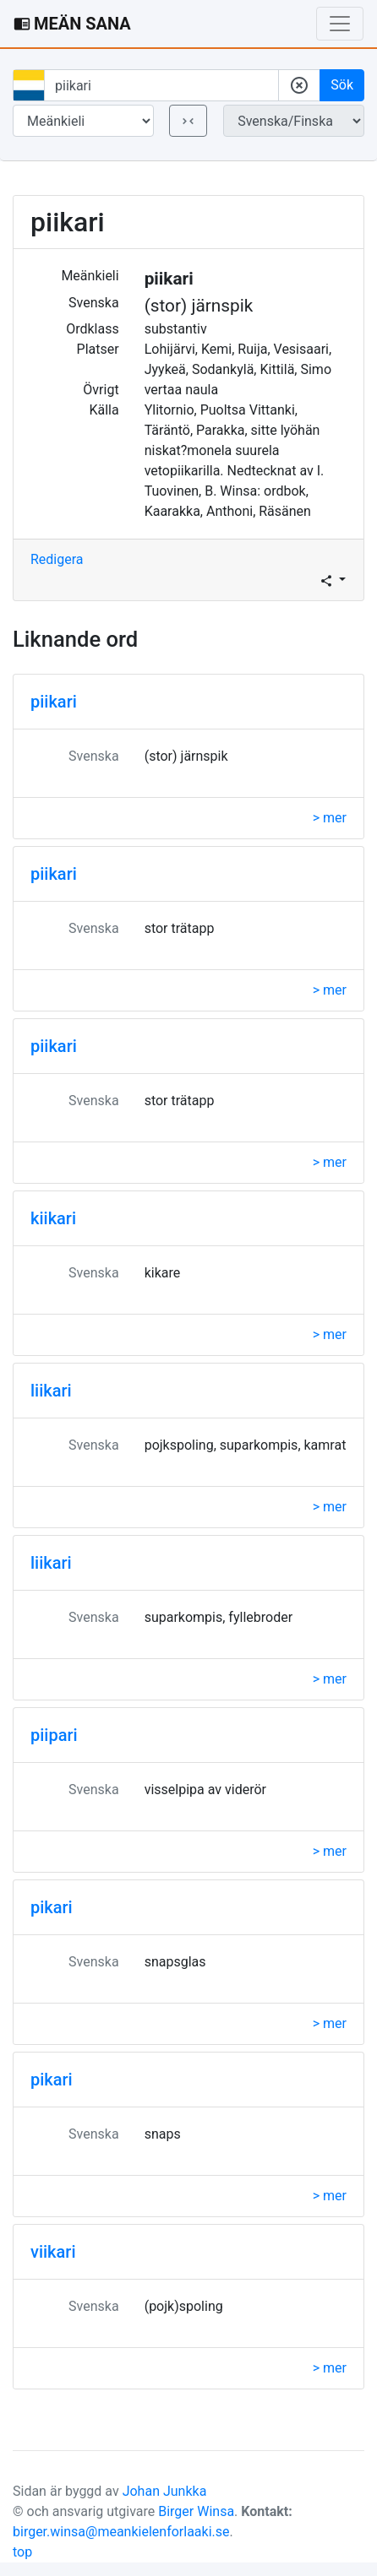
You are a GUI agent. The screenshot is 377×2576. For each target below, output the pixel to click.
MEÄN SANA (72, 24)
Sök (342, 85)
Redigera (57, 559)
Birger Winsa (196, 2511)
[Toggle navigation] (339, 24)
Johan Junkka (165, 2491)
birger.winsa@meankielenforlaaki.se (121, 2532)
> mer (330, 818)
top (22, 2552)
